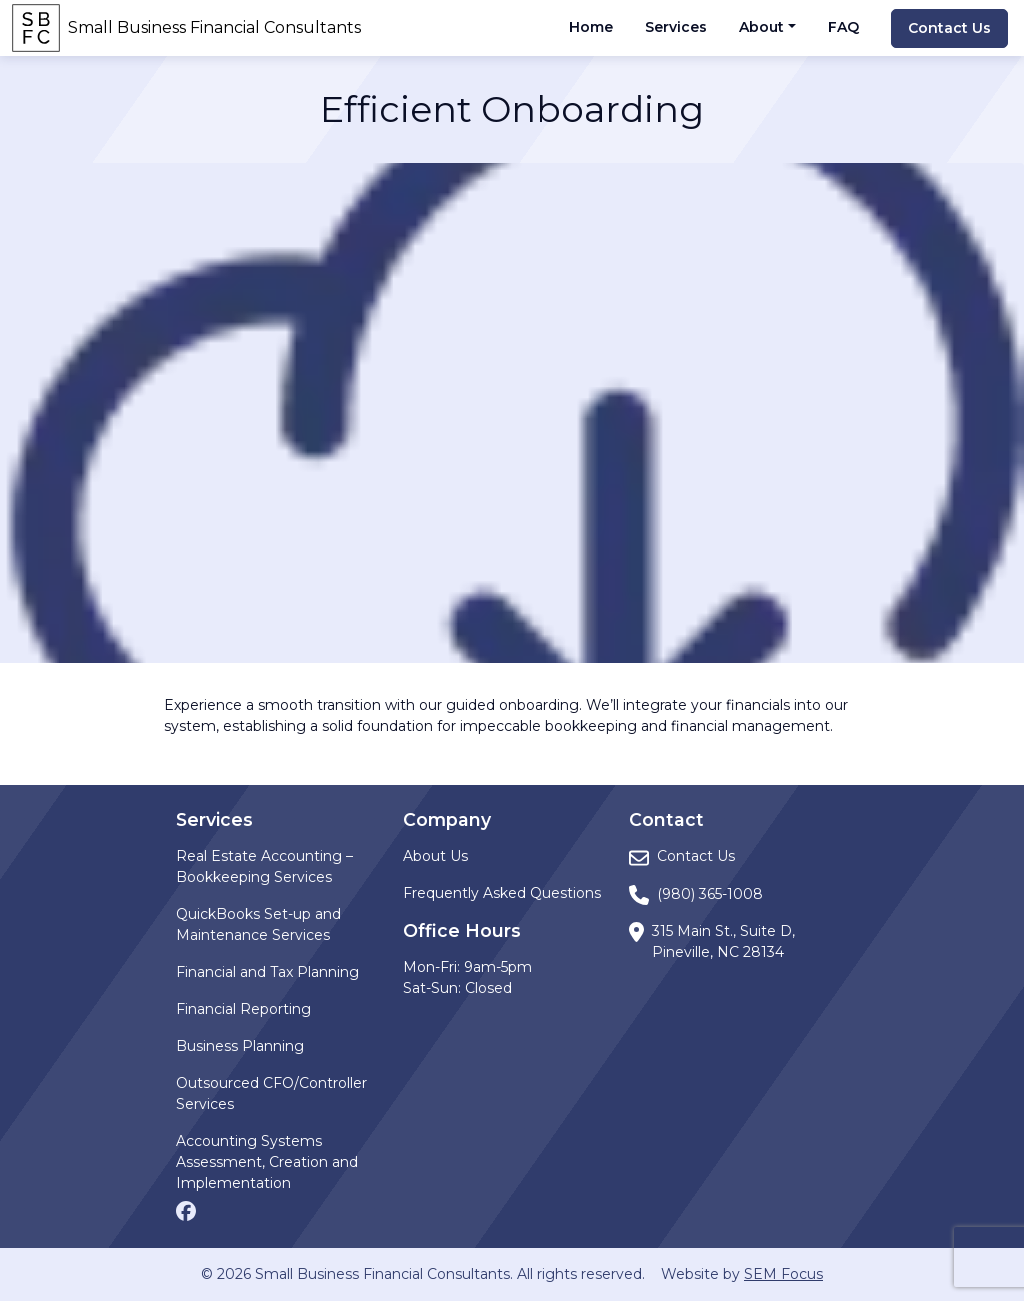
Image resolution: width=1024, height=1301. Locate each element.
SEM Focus (783, 1274)
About (761, 27)
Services (676, 27)
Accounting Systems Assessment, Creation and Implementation (267, 1162)
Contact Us (949, 28)
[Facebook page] (186, 1209)
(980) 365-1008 (710, 894)
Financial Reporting (243, 1009)
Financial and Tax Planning (267, 972)
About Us (435, 856)
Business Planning (240, 1046)
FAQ (843, 27)
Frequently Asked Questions (502, 893)
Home (591, 27)
